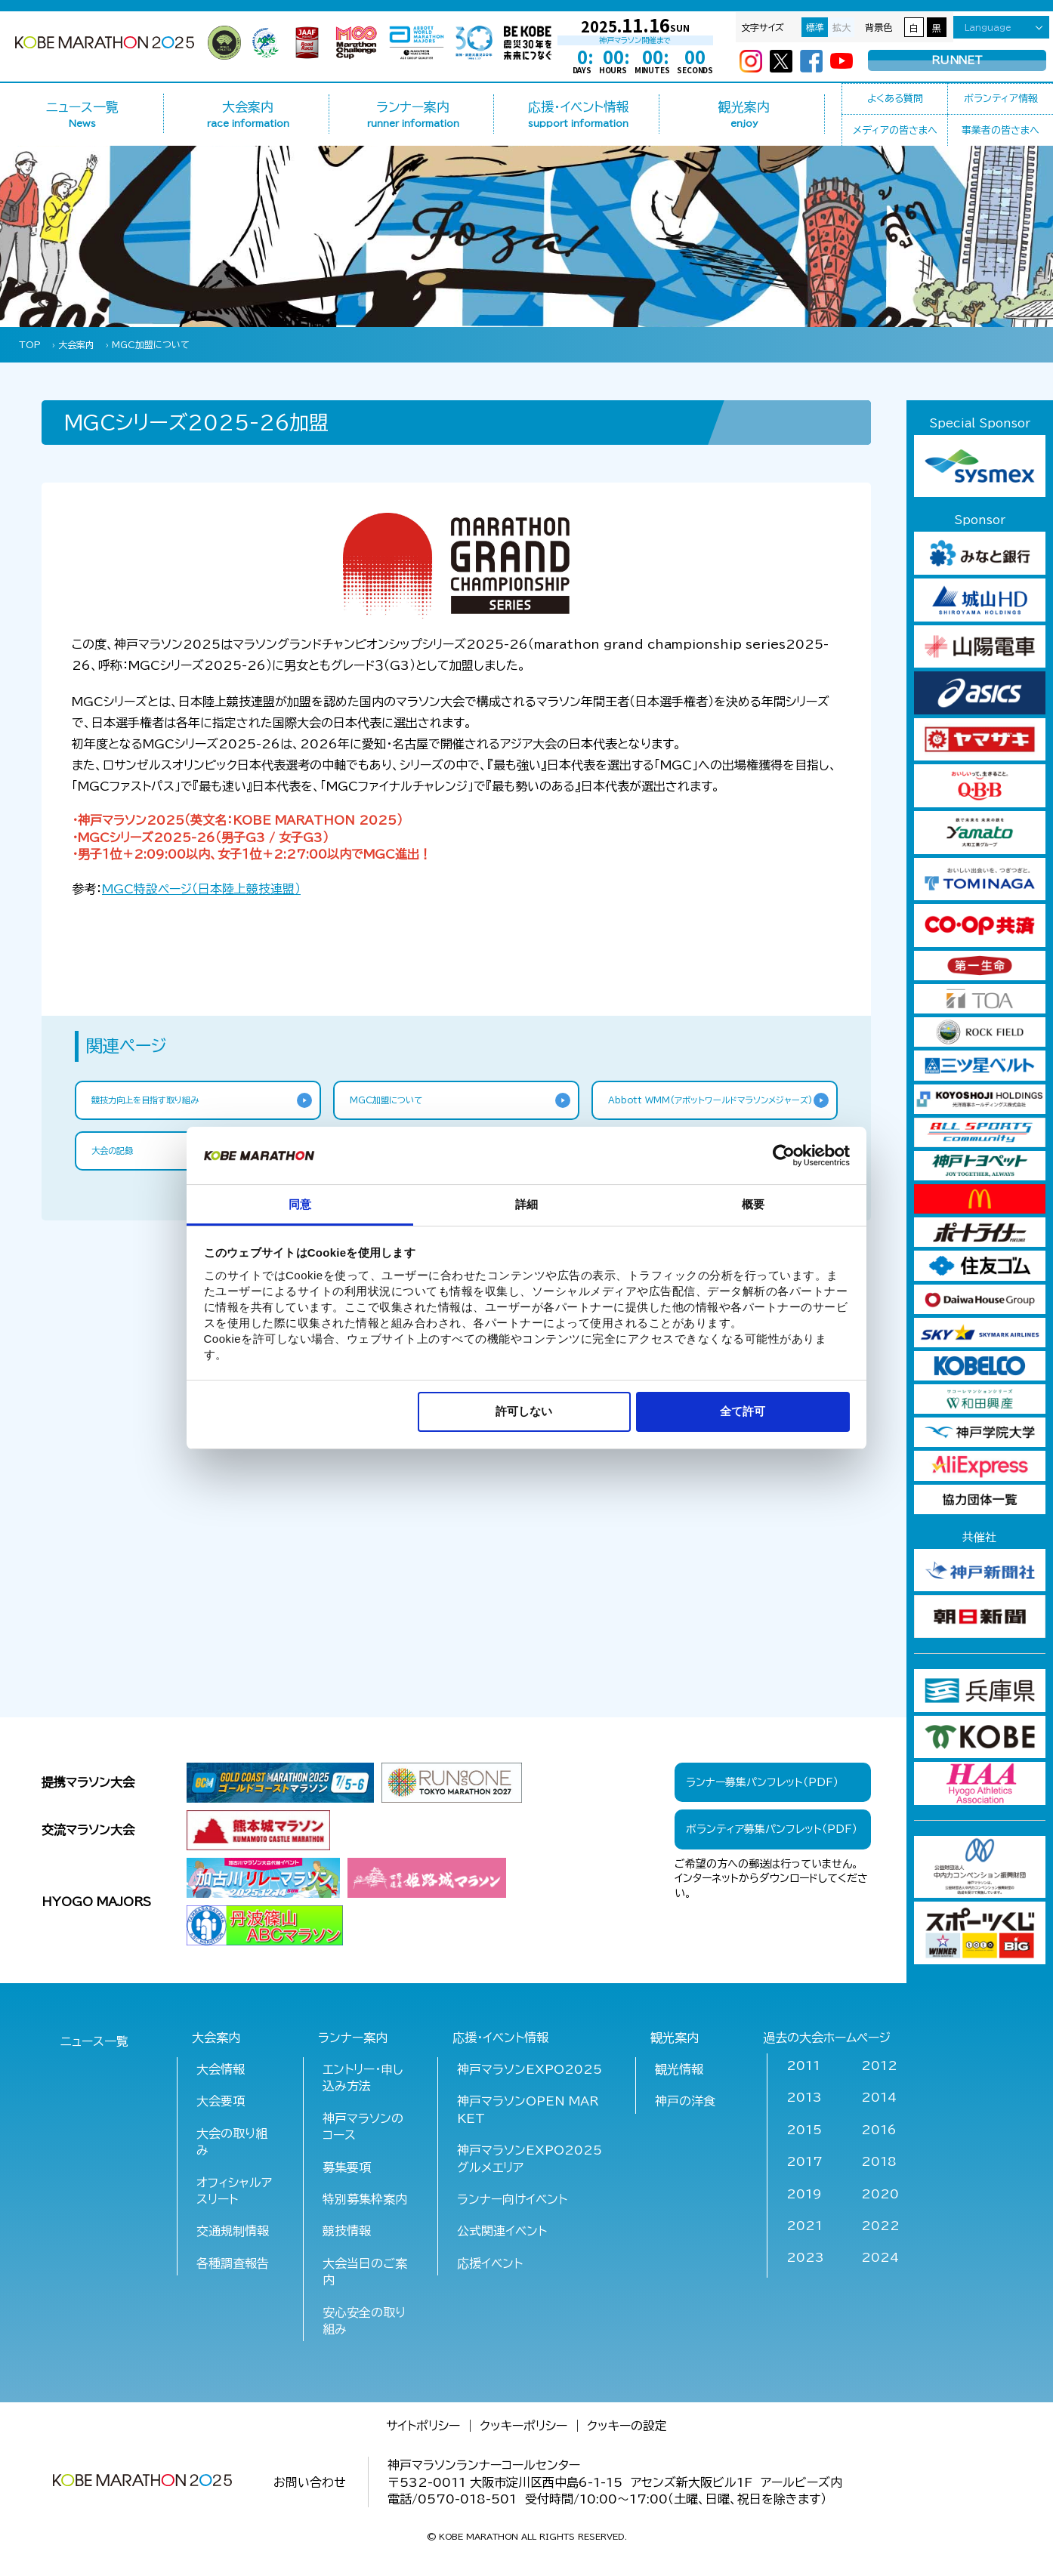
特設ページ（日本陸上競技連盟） (201, 889)
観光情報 (679, 2069)
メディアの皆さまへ (895, 130)
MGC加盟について (151, 344)
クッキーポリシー (523, 2426)
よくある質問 (895, 98)
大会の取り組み (231, 2141)
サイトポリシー (423, 2426)
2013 (804, 2097)
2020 (880, 2194)
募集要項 (347, 2167)
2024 (880, 2257)
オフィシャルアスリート (234, 2190)
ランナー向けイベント (512, 2199)
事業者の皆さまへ (1000, 130)
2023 (805, 2257)
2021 (804, 2226)
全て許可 (742, 1411)
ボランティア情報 (1001, 98)
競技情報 (347, 2231)
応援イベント (490, 2263)
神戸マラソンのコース (363, 2126)
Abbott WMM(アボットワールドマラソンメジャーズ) (706, 1110)
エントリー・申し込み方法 (363, 2077)
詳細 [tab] (526, 1204)
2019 (804, 2194)
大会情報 (220, 2069)
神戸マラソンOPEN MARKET (527, 2109)
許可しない (524, 1411)
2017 (804, 2161)
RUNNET (957, 61)
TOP (30, 344)
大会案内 (76, 344)
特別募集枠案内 (365, 2199)
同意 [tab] (300, 1204)
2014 (879, 2097)
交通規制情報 (232, 2231)
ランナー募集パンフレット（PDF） (762, 1782)
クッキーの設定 (627, 2426)
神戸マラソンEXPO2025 (529, 2069)
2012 (879, 2065)
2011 (803, 2065)
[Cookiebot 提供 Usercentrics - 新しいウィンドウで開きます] (784, 1155)
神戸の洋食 (685, 2101)
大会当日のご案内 (365, 2271)
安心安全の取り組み (364, 2320)
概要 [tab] (753, 1204)
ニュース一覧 (83, 114)
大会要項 (220, 2101)
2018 (879, 2161)
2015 (804, 2130)
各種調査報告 (232, 2263)
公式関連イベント (502, 2231)
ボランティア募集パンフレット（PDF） (771, 1829)
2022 (880, 2226)
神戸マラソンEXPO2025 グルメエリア (531, 2158)
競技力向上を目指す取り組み (159, 1102)
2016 (879, 2130)
